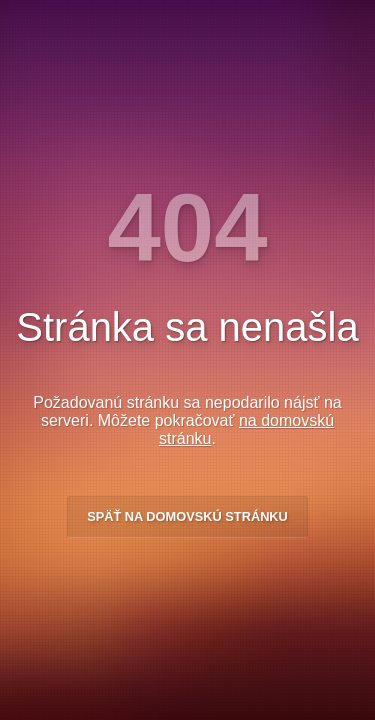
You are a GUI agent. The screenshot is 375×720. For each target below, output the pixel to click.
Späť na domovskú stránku (187, 516)
